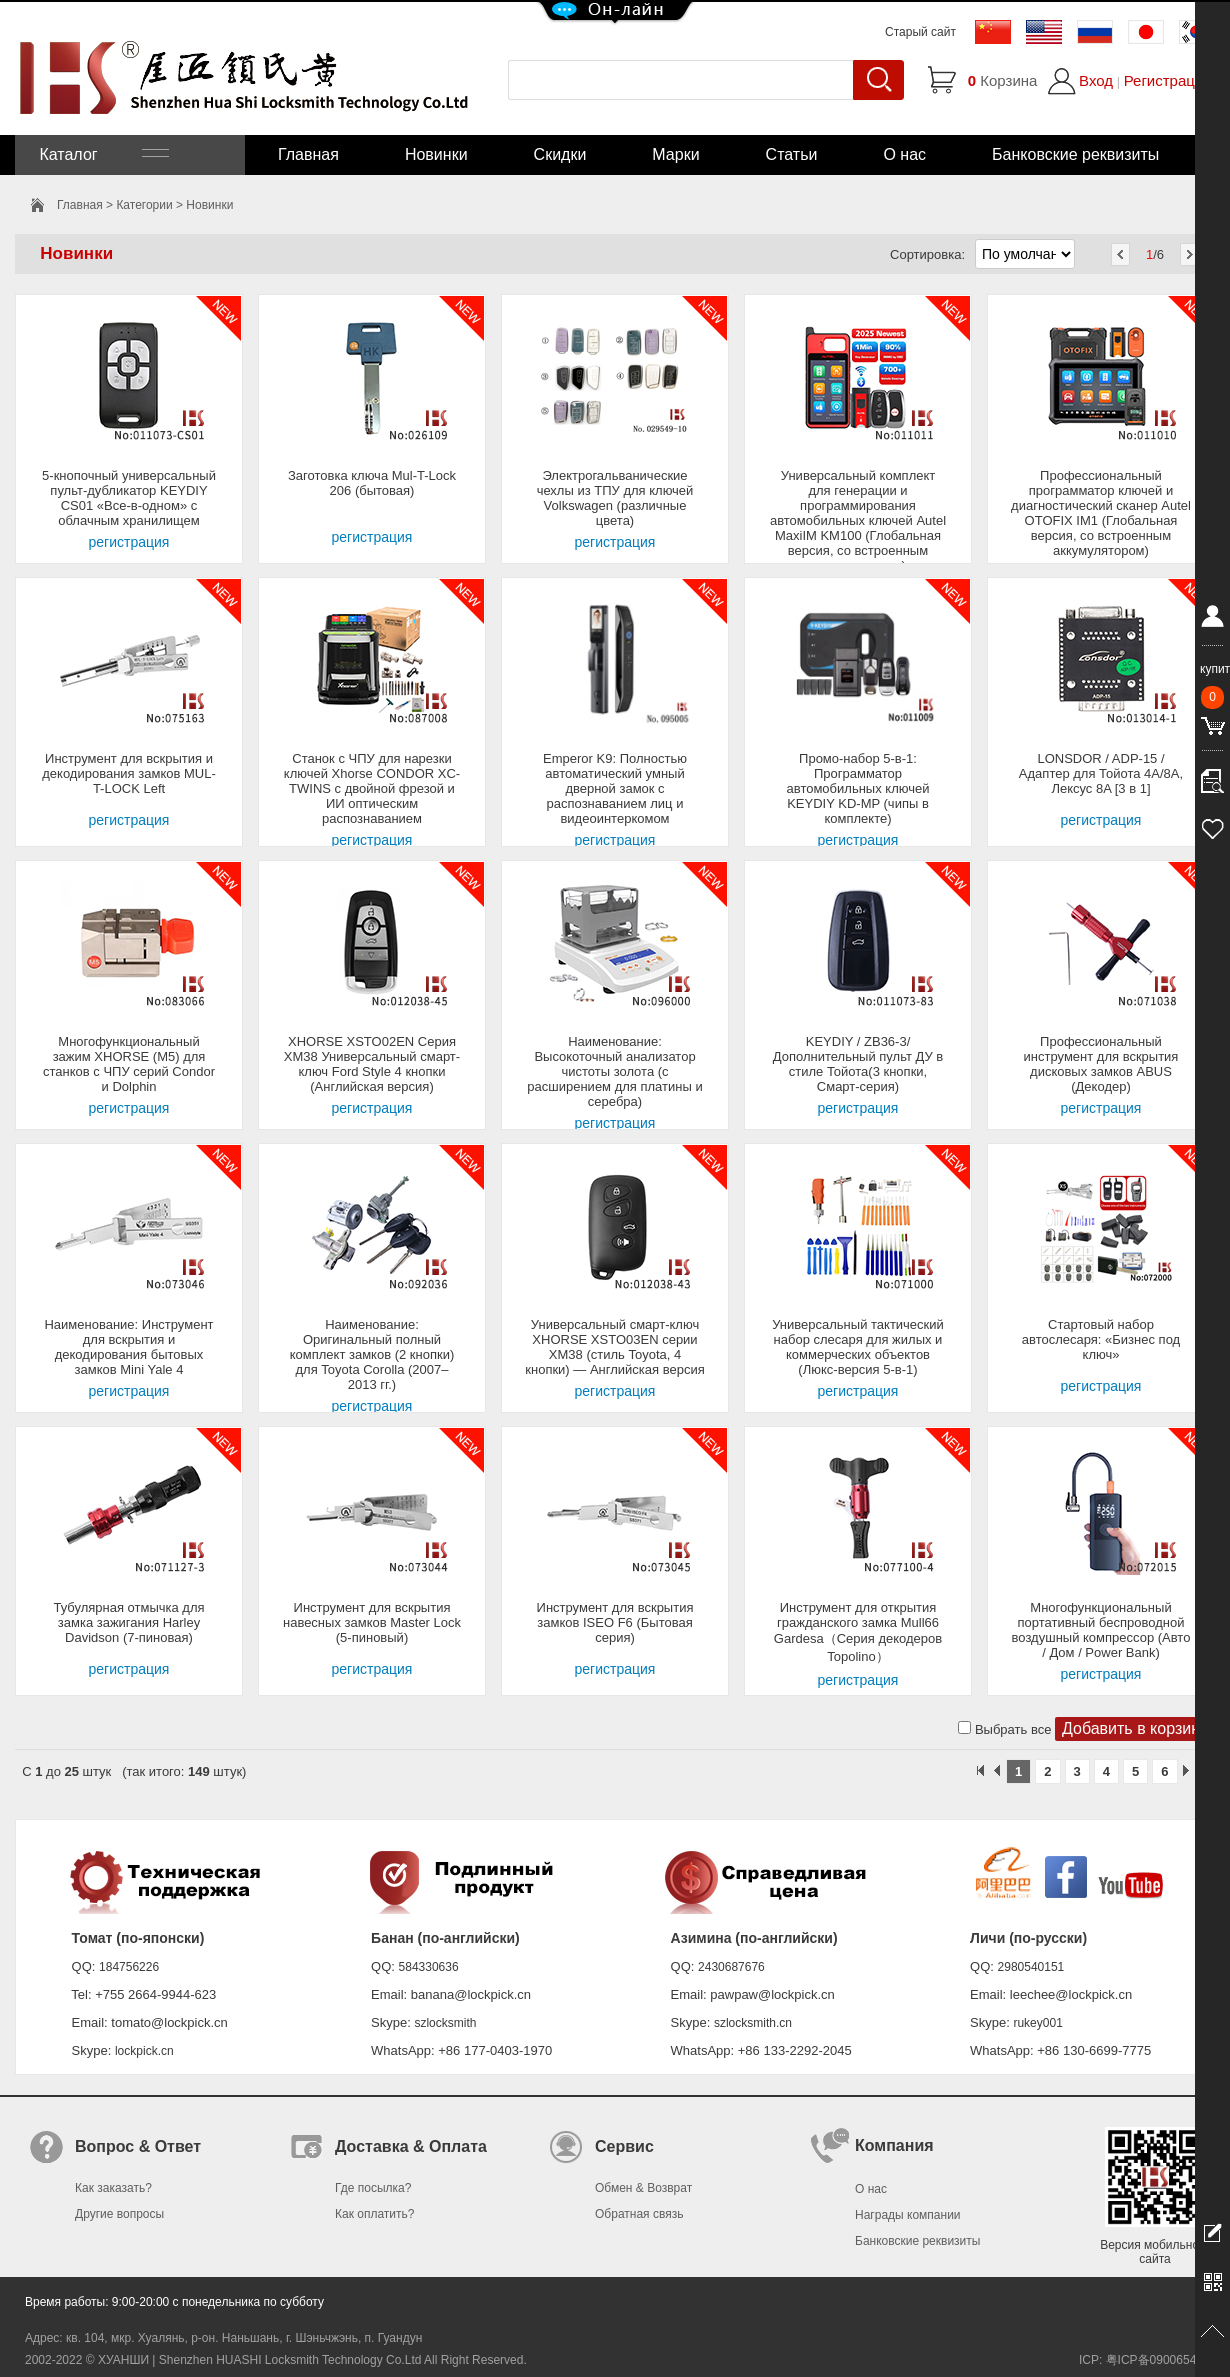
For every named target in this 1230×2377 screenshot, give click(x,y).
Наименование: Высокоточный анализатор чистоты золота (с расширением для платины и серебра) (614, 1071)
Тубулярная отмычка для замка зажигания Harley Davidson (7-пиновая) (128, 1622)
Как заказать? (113, 2188)
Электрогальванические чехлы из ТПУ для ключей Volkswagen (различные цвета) (615, 498)
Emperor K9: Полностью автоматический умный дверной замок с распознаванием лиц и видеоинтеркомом (615, 788)
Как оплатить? (374, 2214)
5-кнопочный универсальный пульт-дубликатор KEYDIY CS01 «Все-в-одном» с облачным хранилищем (129, 498)
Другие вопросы (119, 2214)
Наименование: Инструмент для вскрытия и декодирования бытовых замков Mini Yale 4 (128, 1347)
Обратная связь (639, 2214)
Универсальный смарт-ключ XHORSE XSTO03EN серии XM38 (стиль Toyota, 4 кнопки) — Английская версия (614, 1347)
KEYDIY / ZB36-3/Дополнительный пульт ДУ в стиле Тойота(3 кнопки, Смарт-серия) (858, 1064)
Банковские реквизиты (1075, 154)
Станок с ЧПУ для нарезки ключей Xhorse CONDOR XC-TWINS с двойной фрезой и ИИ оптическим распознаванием (372, 788)
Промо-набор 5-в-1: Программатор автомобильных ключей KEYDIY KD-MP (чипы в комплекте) (858, 788)
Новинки (436, 154)
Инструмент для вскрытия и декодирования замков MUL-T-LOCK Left (128, 773)
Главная (308, 154)
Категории (144, 205)
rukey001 (1037, 2023)
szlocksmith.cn (753, 2023)
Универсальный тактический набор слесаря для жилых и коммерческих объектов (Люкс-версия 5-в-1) (858, 1347)
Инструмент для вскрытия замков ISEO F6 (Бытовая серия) (615, 1622)
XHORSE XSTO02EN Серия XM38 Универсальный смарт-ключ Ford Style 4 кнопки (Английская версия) (372, 1064)
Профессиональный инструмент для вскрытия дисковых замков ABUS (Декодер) (1101, 1064)
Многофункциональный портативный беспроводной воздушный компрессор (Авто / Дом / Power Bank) (1101, 1630)
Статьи (792, 154)
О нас (904, 154)
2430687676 (731, 1967)
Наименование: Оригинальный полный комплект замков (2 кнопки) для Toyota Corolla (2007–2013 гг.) (372, 1354)
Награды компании (908, 2215)
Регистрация (1168, 80)
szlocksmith (445, 2023)
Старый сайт (920, 32)
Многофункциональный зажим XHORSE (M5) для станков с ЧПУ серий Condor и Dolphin (129, 1064)
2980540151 (1031, 1967)
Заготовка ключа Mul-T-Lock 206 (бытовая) (372, 483)
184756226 (129, 1967)
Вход (1096, 80)
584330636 (429, 1967)
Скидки (560, 154)
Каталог (102, 154)
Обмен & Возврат (643, 2188)
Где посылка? (373, 2188)
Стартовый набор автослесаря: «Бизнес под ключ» (1101, 1339)
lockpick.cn (144, 2051)
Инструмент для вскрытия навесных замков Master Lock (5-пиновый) (372, 1622)
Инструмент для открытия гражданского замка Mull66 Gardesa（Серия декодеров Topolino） (858, 1632)
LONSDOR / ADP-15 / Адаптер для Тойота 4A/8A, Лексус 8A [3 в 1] (1101, 773)
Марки (675, 154)
